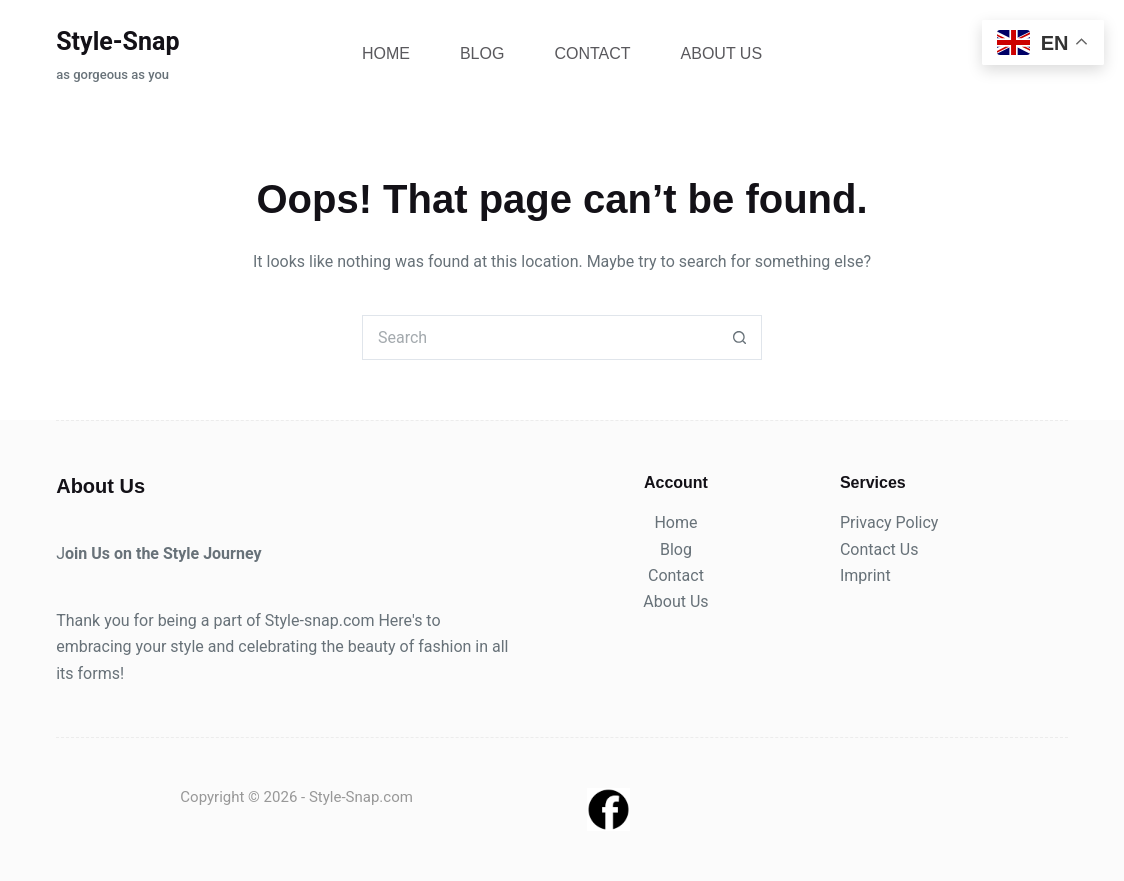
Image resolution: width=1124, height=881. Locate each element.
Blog (482, 53)
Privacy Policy (889, 522)
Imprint (865, 575)
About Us (722, 53)
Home (386, 53)
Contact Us (879, 549)
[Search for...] (539, 337)
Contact (592, 53)
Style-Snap (117, 41)
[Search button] (739, 337)
